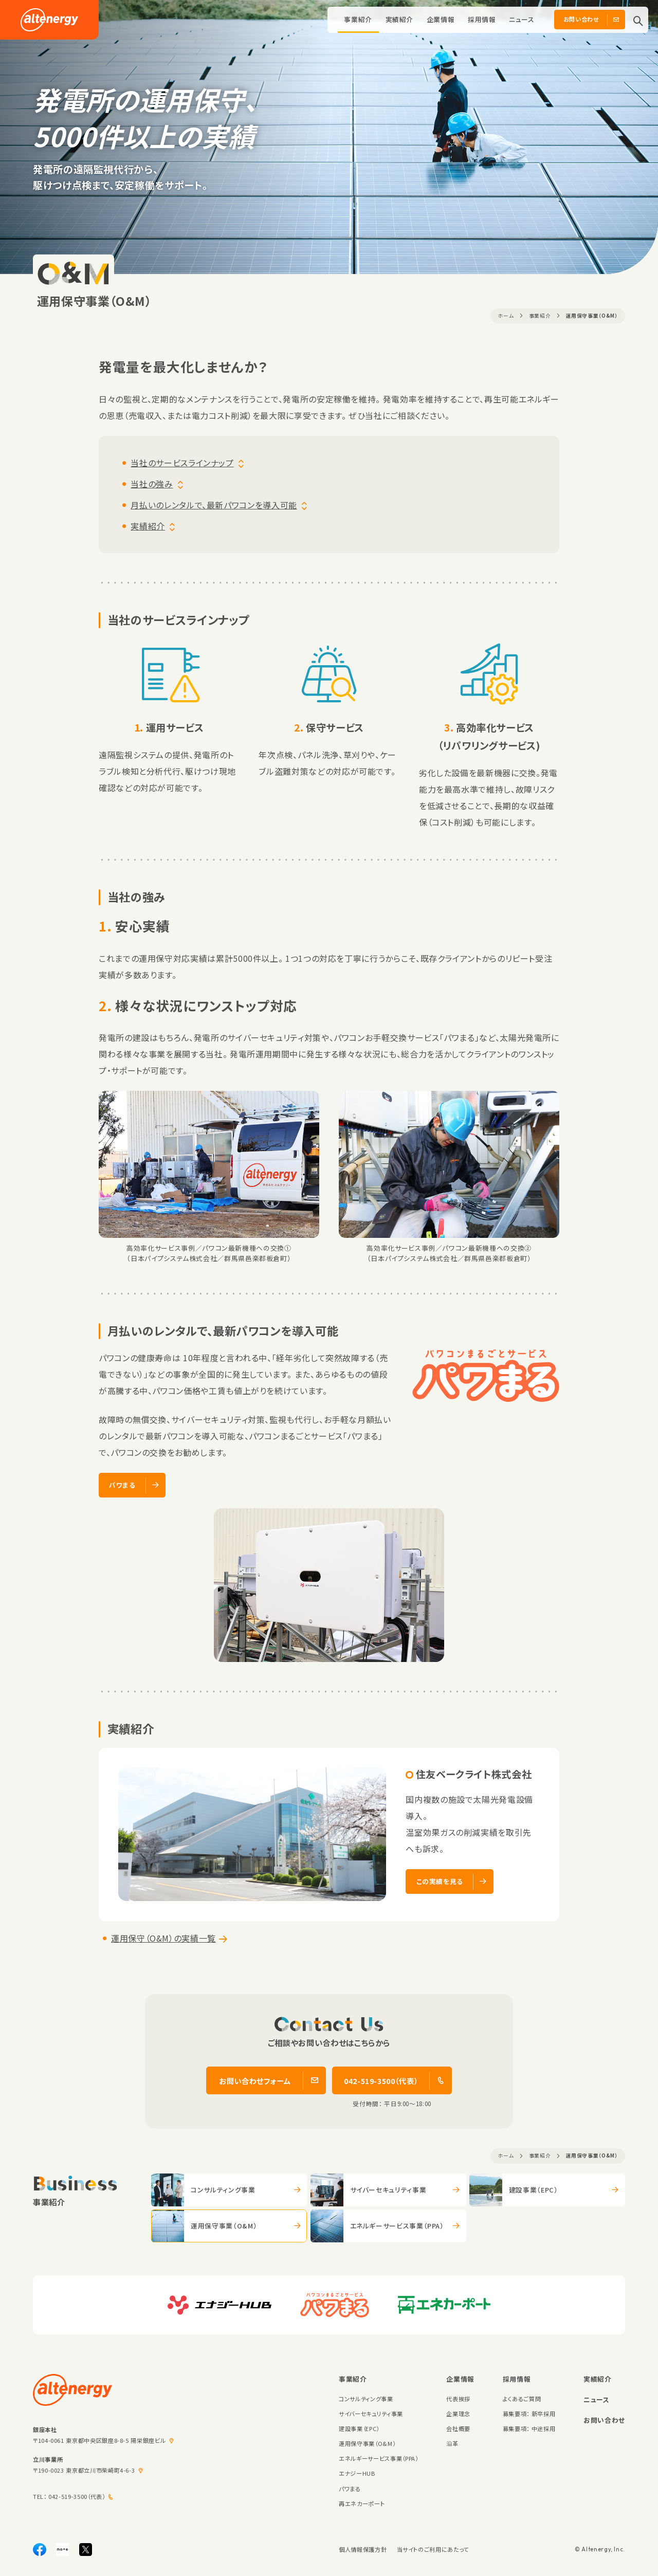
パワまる (350, 2488)
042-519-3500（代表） (76, 2496)
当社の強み (152, 484)
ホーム (506, 315)
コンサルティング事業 (366, 2399)
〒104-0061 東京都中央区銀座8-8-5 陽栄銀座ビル (99, 2440)
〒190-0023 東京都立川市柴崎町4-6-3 (84, 2470)
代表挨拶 (458, 2399)
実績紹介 (400, 19)
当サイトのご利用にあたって (433, 2549)
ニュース (522, 19)
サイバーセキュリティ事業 (371, 2413)
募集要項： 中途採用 (529, 2428)
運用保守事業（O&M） (367, 2443)
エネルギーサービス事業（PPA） (378, 2458)
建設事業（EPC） (359, 2428)
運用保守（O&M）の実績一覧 (163, 1938)
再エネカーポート (362, 2503)
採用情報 (482, 19)
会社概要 (458, 2428)
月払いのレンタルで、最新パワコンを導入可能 (214, 505)
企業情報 (441, 19)
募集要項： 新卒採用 (529, 2413)
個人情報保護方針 (363, 2549)
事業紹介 (358, 19)
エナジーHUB (357, 2473)
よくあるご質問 (522, 2399)
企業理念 (458, 2413)
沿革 (452, 2443)
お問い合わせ (604, 2420)
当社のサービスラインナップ (182, 462)
